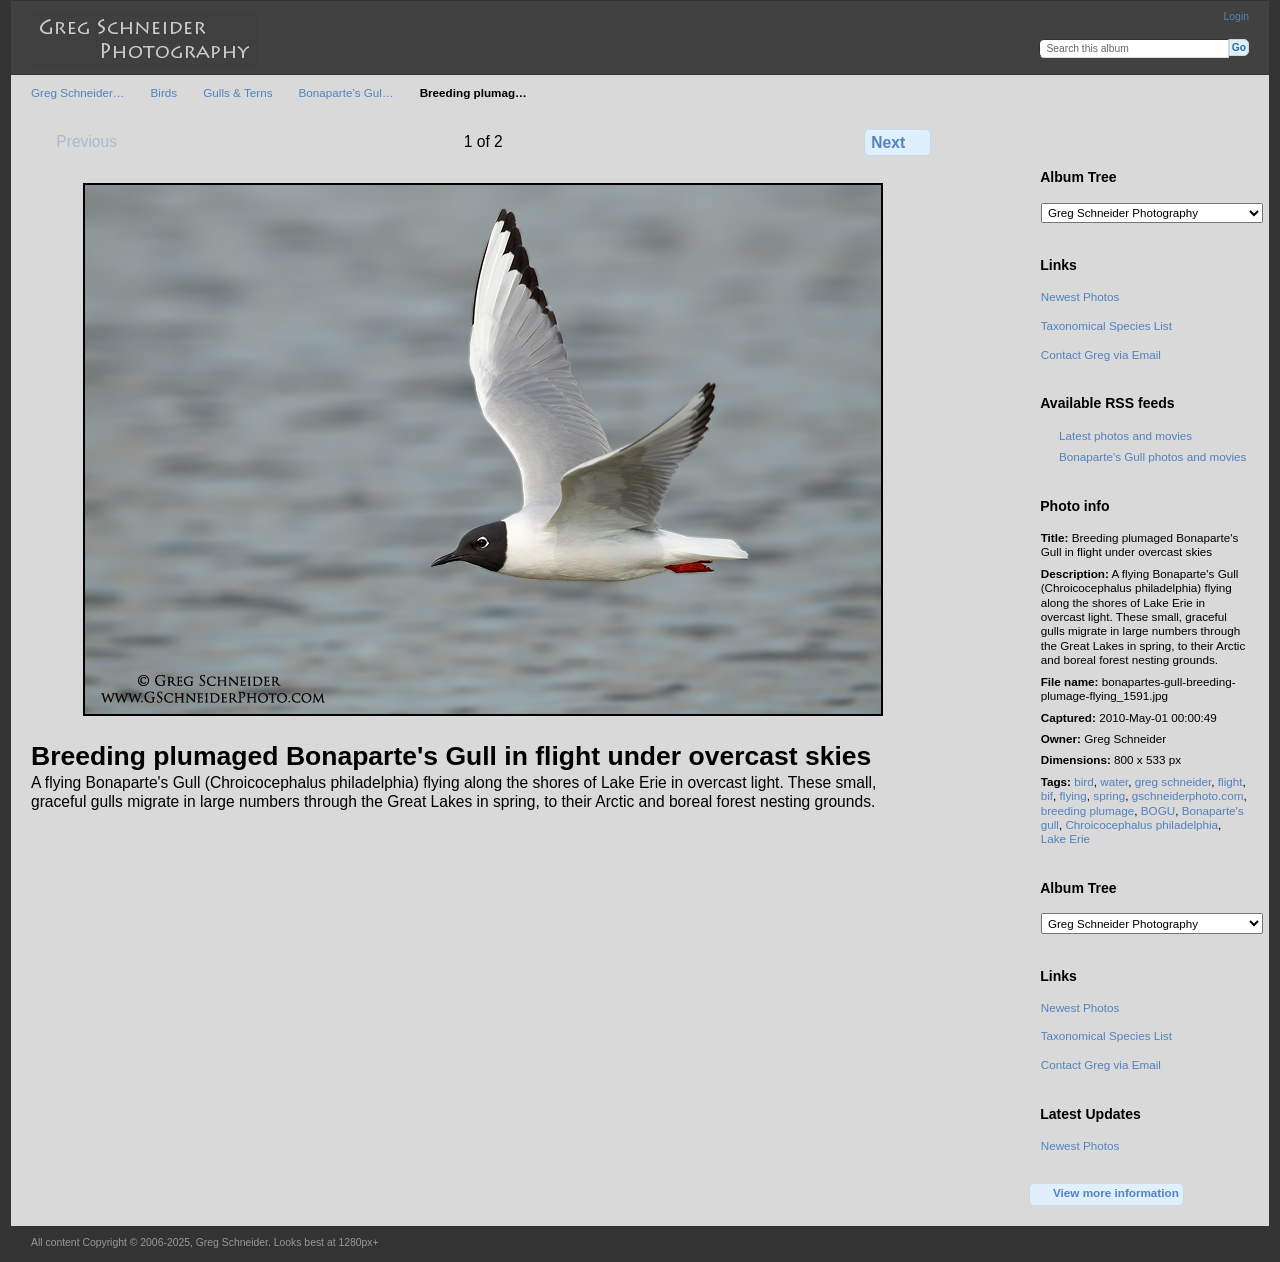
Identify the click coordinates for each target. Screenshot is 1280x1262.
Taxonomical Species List (1106, 325)
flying (1073, 795)
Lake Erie (1065, 838)
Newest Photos (1080, 296)
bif (1047, 795)
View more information (1107, 1194)
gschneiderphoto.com (1188, 795)
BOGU (1158, 810)
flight (1230, 781)
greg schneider (1173, 781)
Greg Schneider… (78, 92)
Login (1236, 16)
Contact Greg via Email (1101, 354)
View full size (1051, 140)
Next (897, 142)
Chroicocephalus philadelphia (1141, 824)
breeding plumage (1088, 810)
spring (1109, 795)
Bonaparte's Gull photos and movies (1152, 456)
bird (1084, 781)
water (1114, 781)
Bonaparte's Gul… (345, 92)
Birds (164, 92)
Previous (77, 141)
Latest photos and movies (1125, 435)
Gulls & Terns (237, 92)
